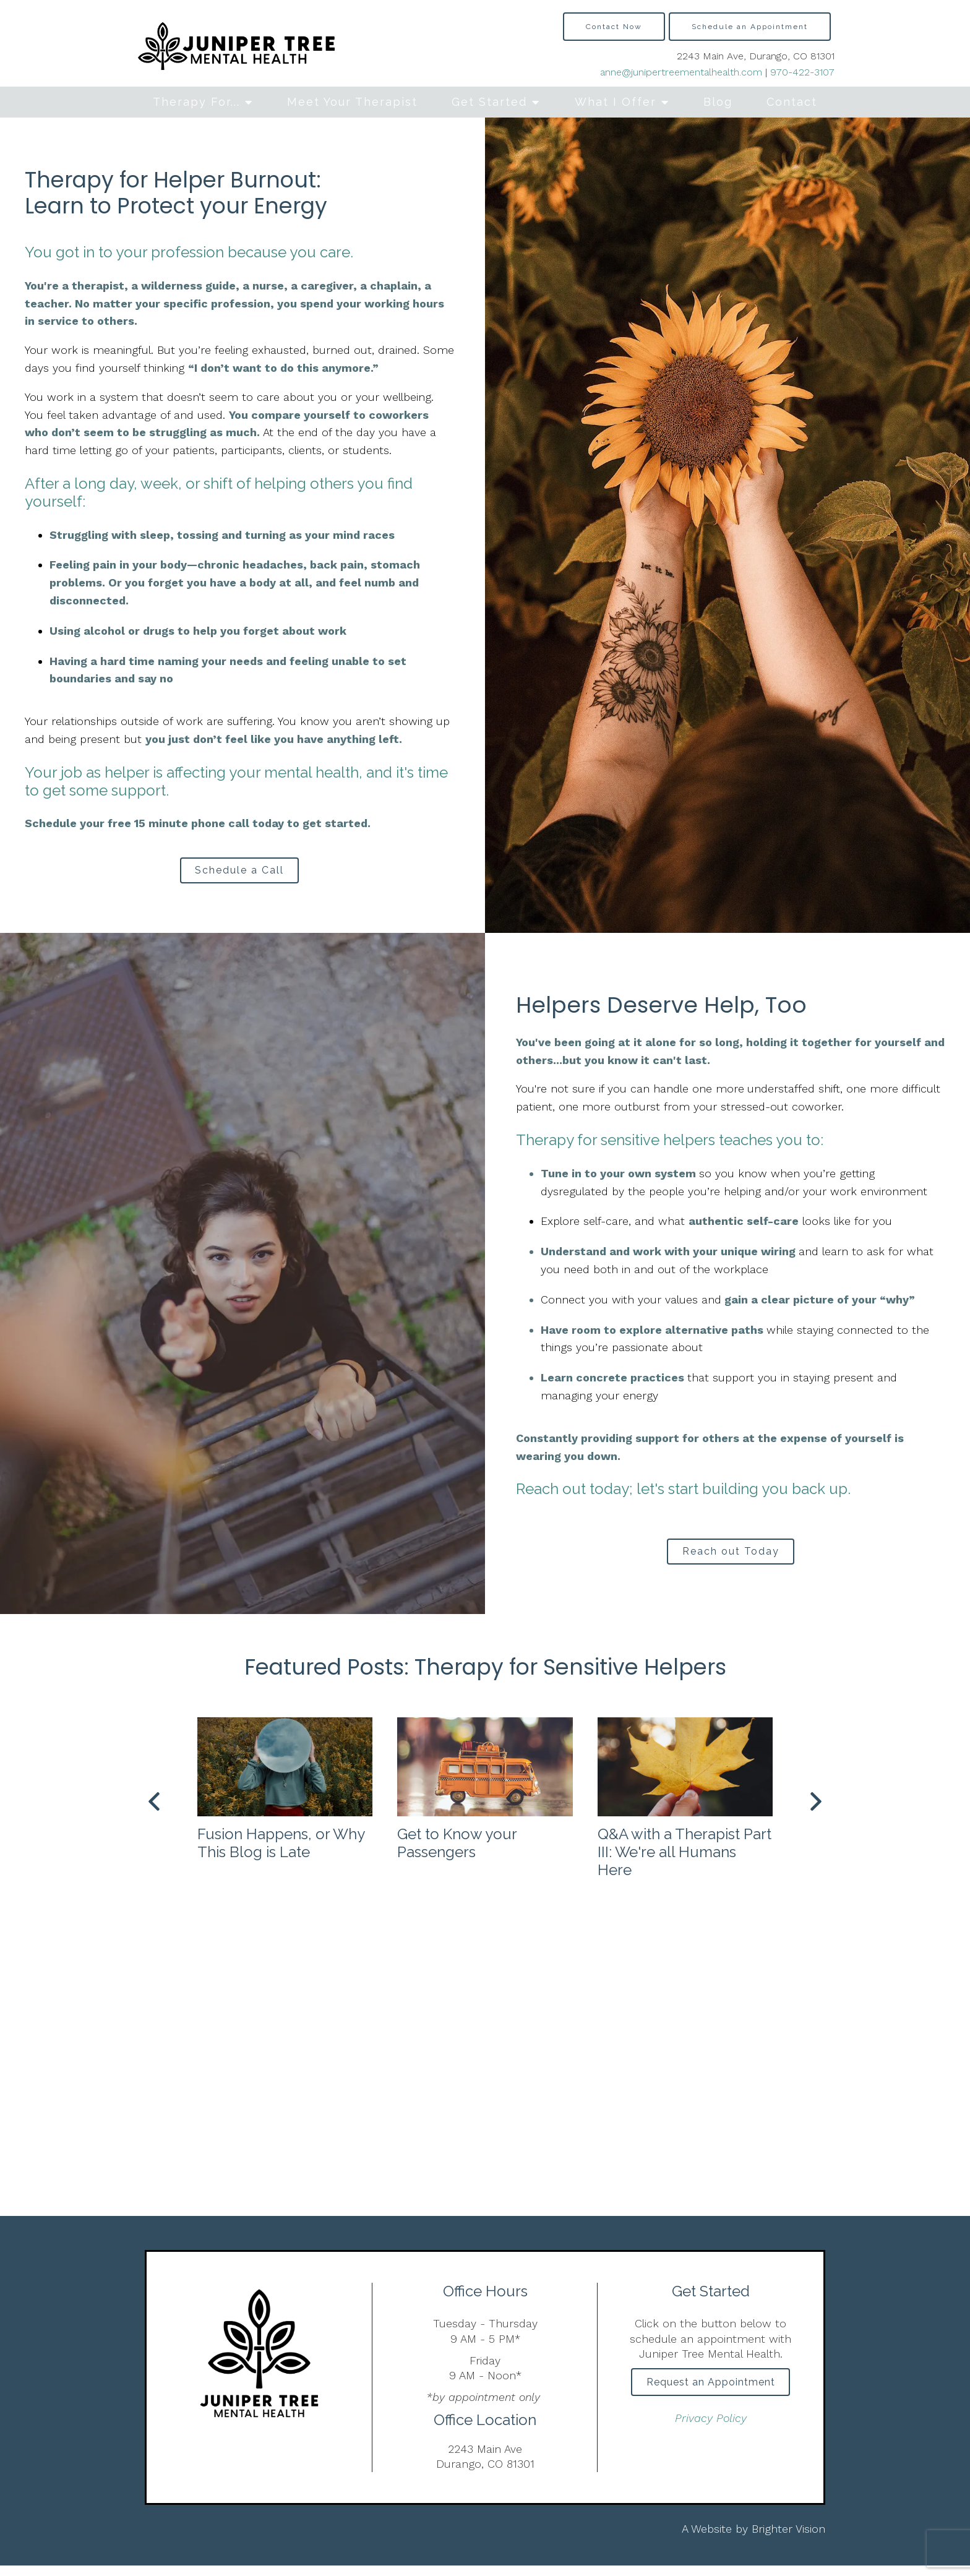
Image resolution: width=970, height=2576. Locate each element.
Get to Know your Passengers (457, 1853)
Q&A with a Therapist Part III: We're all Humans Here (684, 1862)
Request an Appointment (710, 2395)
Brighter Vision (788, 2539)
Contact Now (614, 26)
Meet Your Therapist (352, 101)
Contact (791, 101)
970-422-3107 (802, 72)
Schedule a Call (239, 872)
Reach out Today (730, 1559)
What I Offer (615, 101)
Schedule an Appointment (750, 26)
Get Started (489, 101)
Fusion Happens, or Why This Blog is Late (280, 1853)
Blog (717, 101)
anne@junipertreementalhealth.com (681, 72)
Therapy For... (196, 101)
